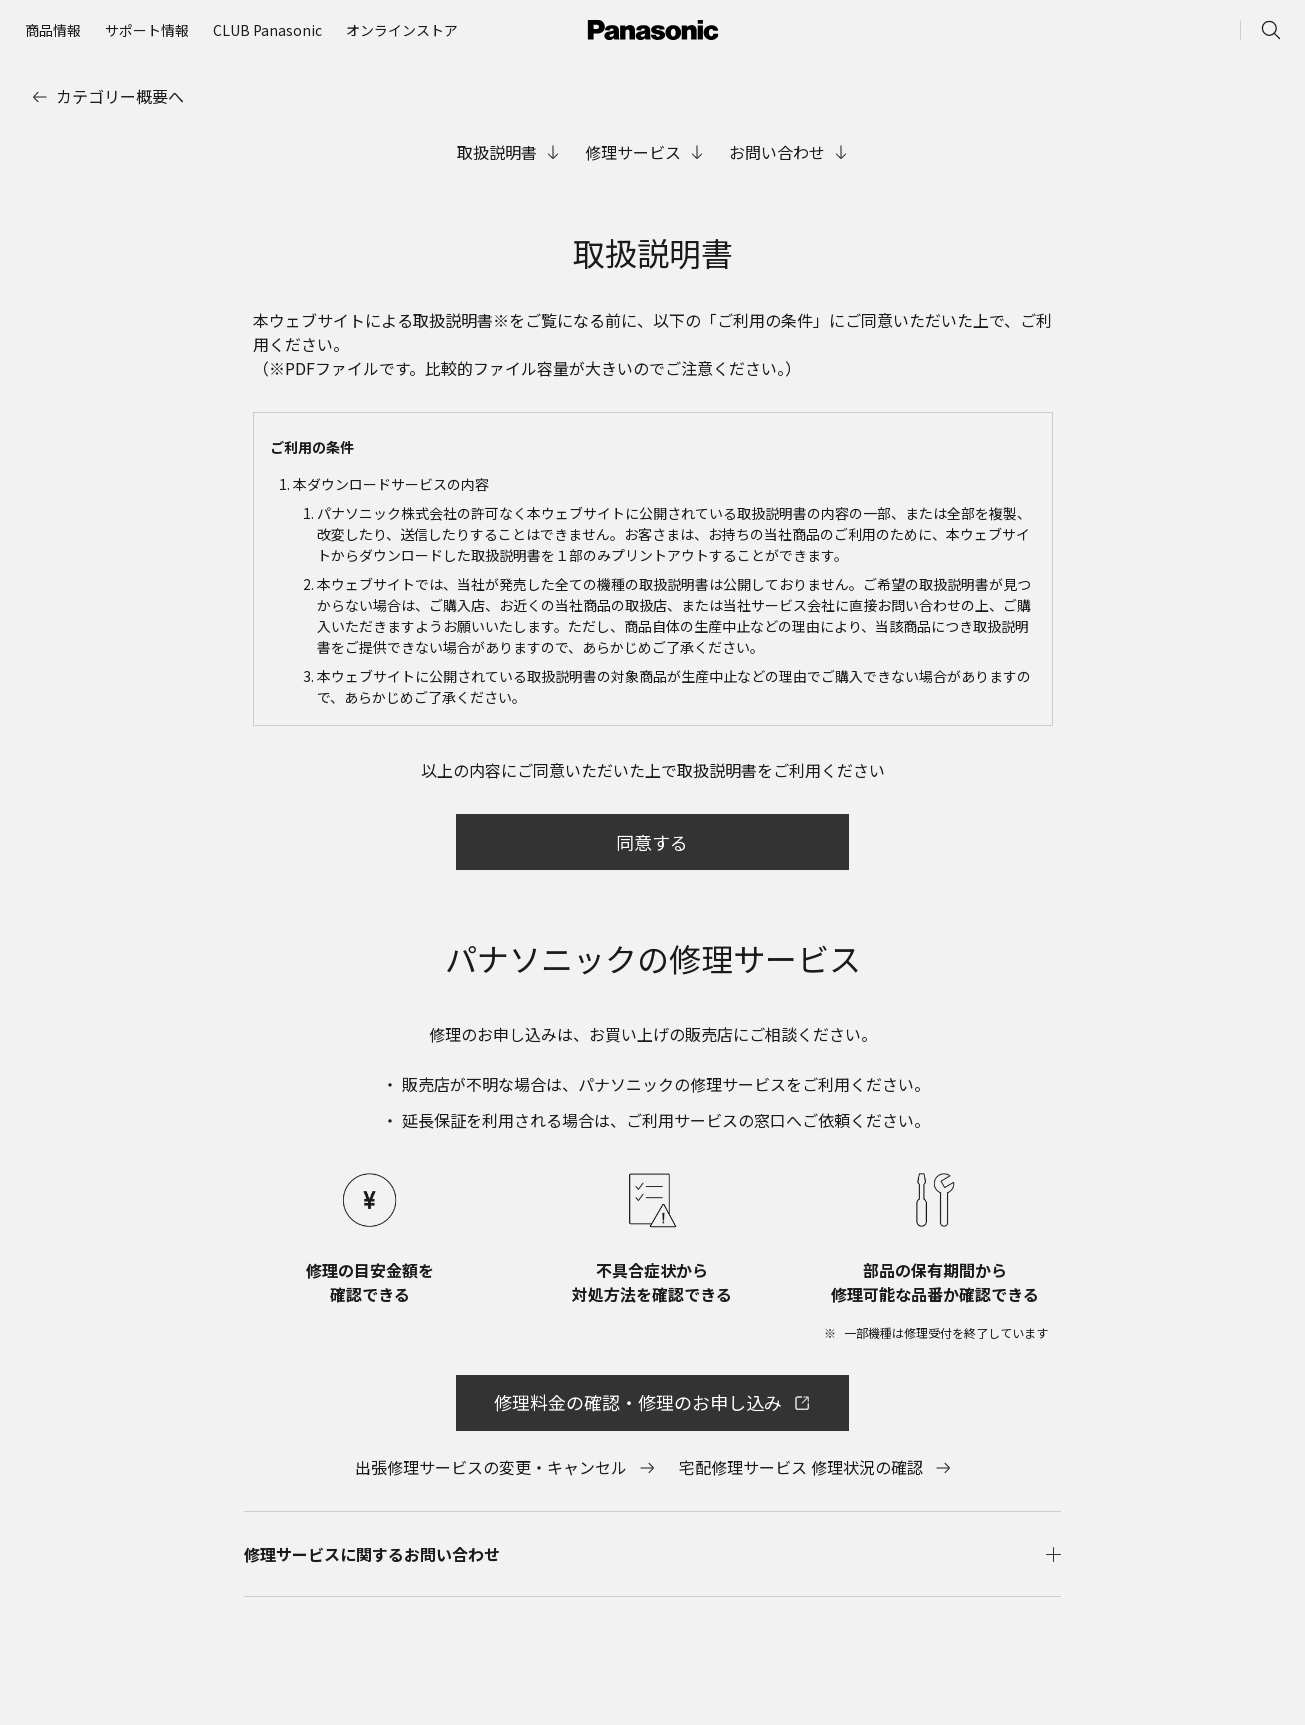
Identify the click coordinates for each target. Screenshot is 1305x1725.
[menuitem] (53, 30)
